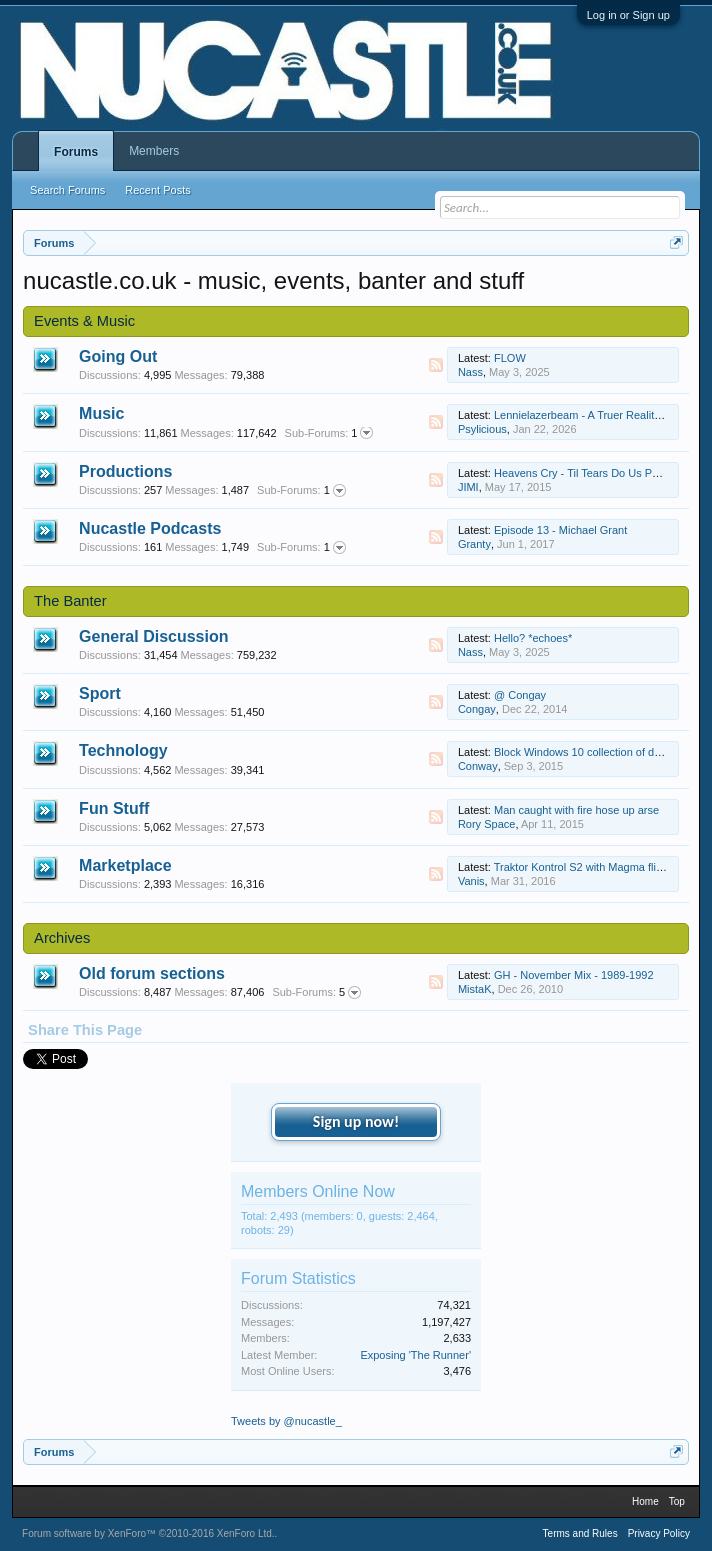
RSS (436, 365)
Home (645, 1501)
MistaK (475, 989)
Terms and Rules (580, 1533)
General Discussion (153, 636)
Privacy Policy (659, 1533)
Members (154, 151)
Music (101, 413)
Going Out (118, 356)
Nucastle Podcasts (150, 528)
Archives (62, 938)
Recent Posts (157, 190)
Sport (100, 693)
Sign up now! (356, 1121)
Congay (477, 709)
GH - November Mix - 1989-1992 (574, 975)
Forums (76, 152)
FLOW (510, 358)
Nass (470, 372)
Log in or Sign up (628, 15)
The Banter (70, 601)
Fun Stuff (114, 808)
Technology (123, 750)
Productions (125, 471)
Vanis (471, 881)
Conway (478, 766)
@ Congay (520, 695)
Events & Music (84, 321)
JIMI (468, 487)
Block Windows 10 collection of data (581, 752)
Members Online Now (318, 1191)
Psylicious (482, 429)
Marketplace (125, 865)
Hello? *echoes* (533, 638)
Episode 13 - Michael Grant (560, 530)
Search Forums (67, 190)
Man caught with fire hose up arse (576, 810)
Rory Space (486, 824)
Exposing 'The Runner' (415, 1355)
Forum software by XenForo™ (148, 1533)
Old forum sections (152, 973)
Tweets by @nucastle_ (286, 1421)
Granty (474, 544)
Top (677, 1501)
